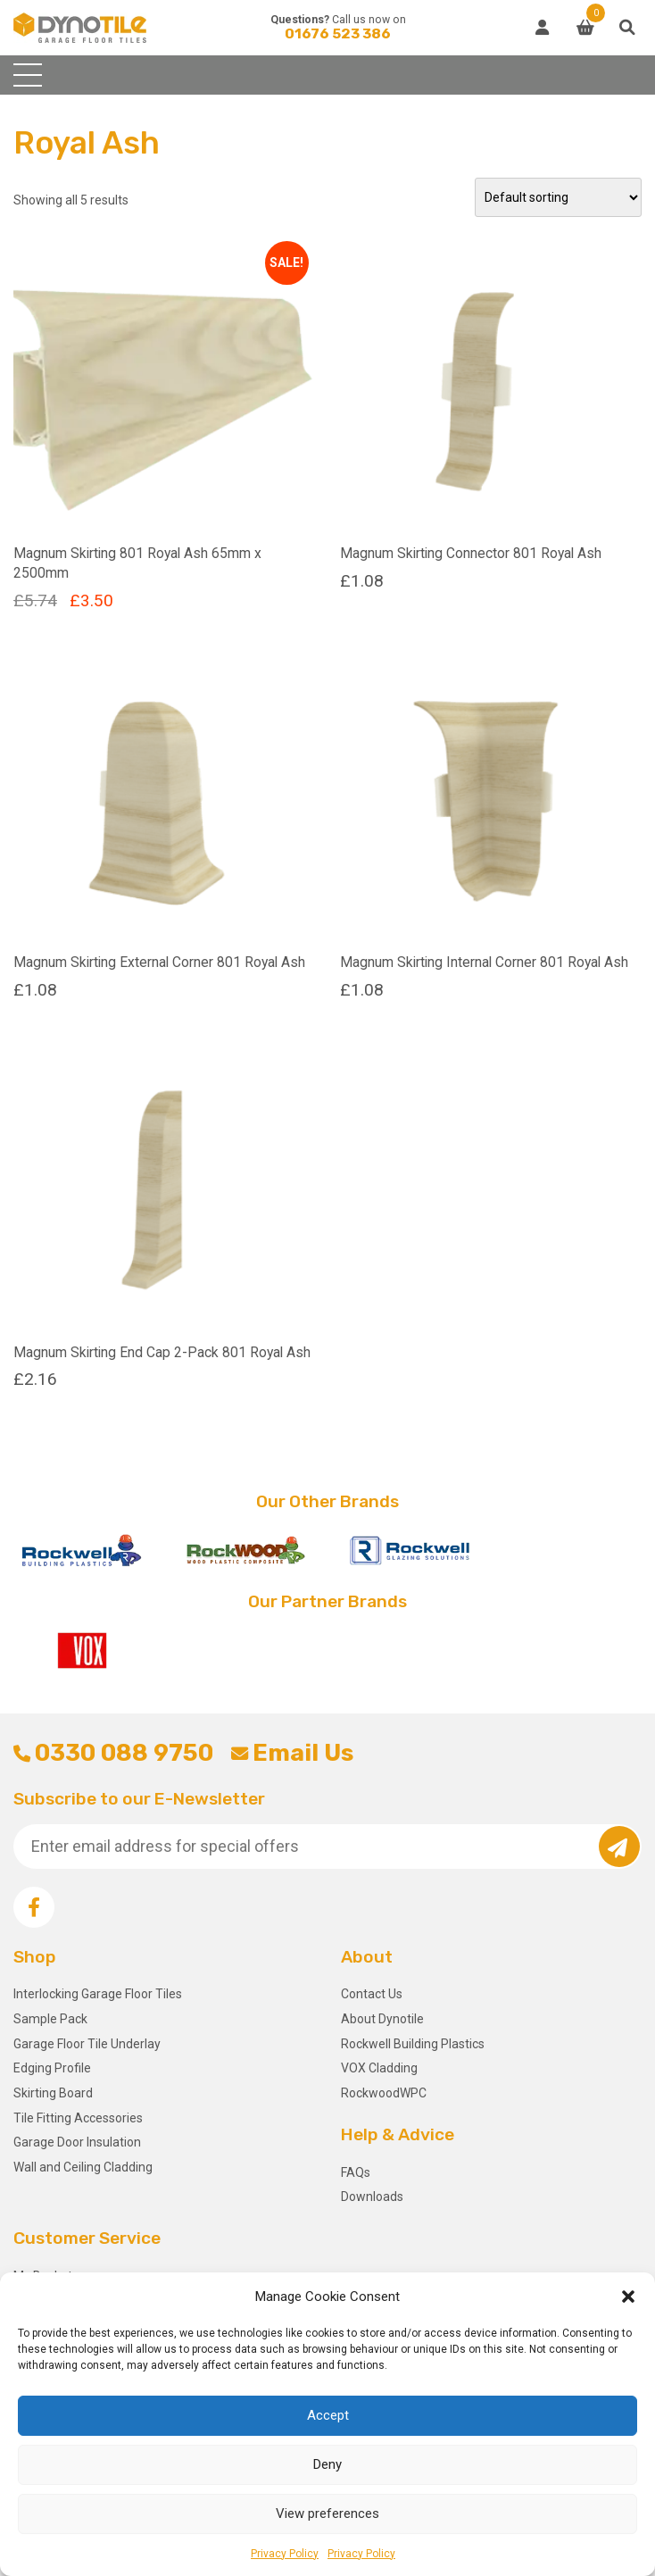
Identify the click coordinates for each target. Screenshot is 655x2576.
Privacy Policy (285, 2553)
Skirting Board (53, 2093)
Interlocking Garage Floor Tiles (97, 1994)
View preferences (327, 2513)
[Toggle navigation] (27, 75)
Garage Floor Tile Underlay (87, 2044)
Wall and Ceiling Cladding (83, 2167)
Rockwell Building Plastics (413, 2044)
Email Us (292, 1752)
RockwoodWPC (384, 2093)
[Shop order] (558, 197)
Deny (327, 2464)
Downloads (372, 2196)
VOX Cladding (379, 2068)
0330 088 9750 (113, 1752)
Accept (328, 2415)
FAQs (355, 2172)
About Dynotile (382, 2019)
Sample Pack (50, 2019)
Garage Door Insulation (77, 2142)
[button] (628, 2296)
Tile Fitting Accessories (78, 2118)
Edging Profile (52, 2068)
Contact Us (371, 1994)
